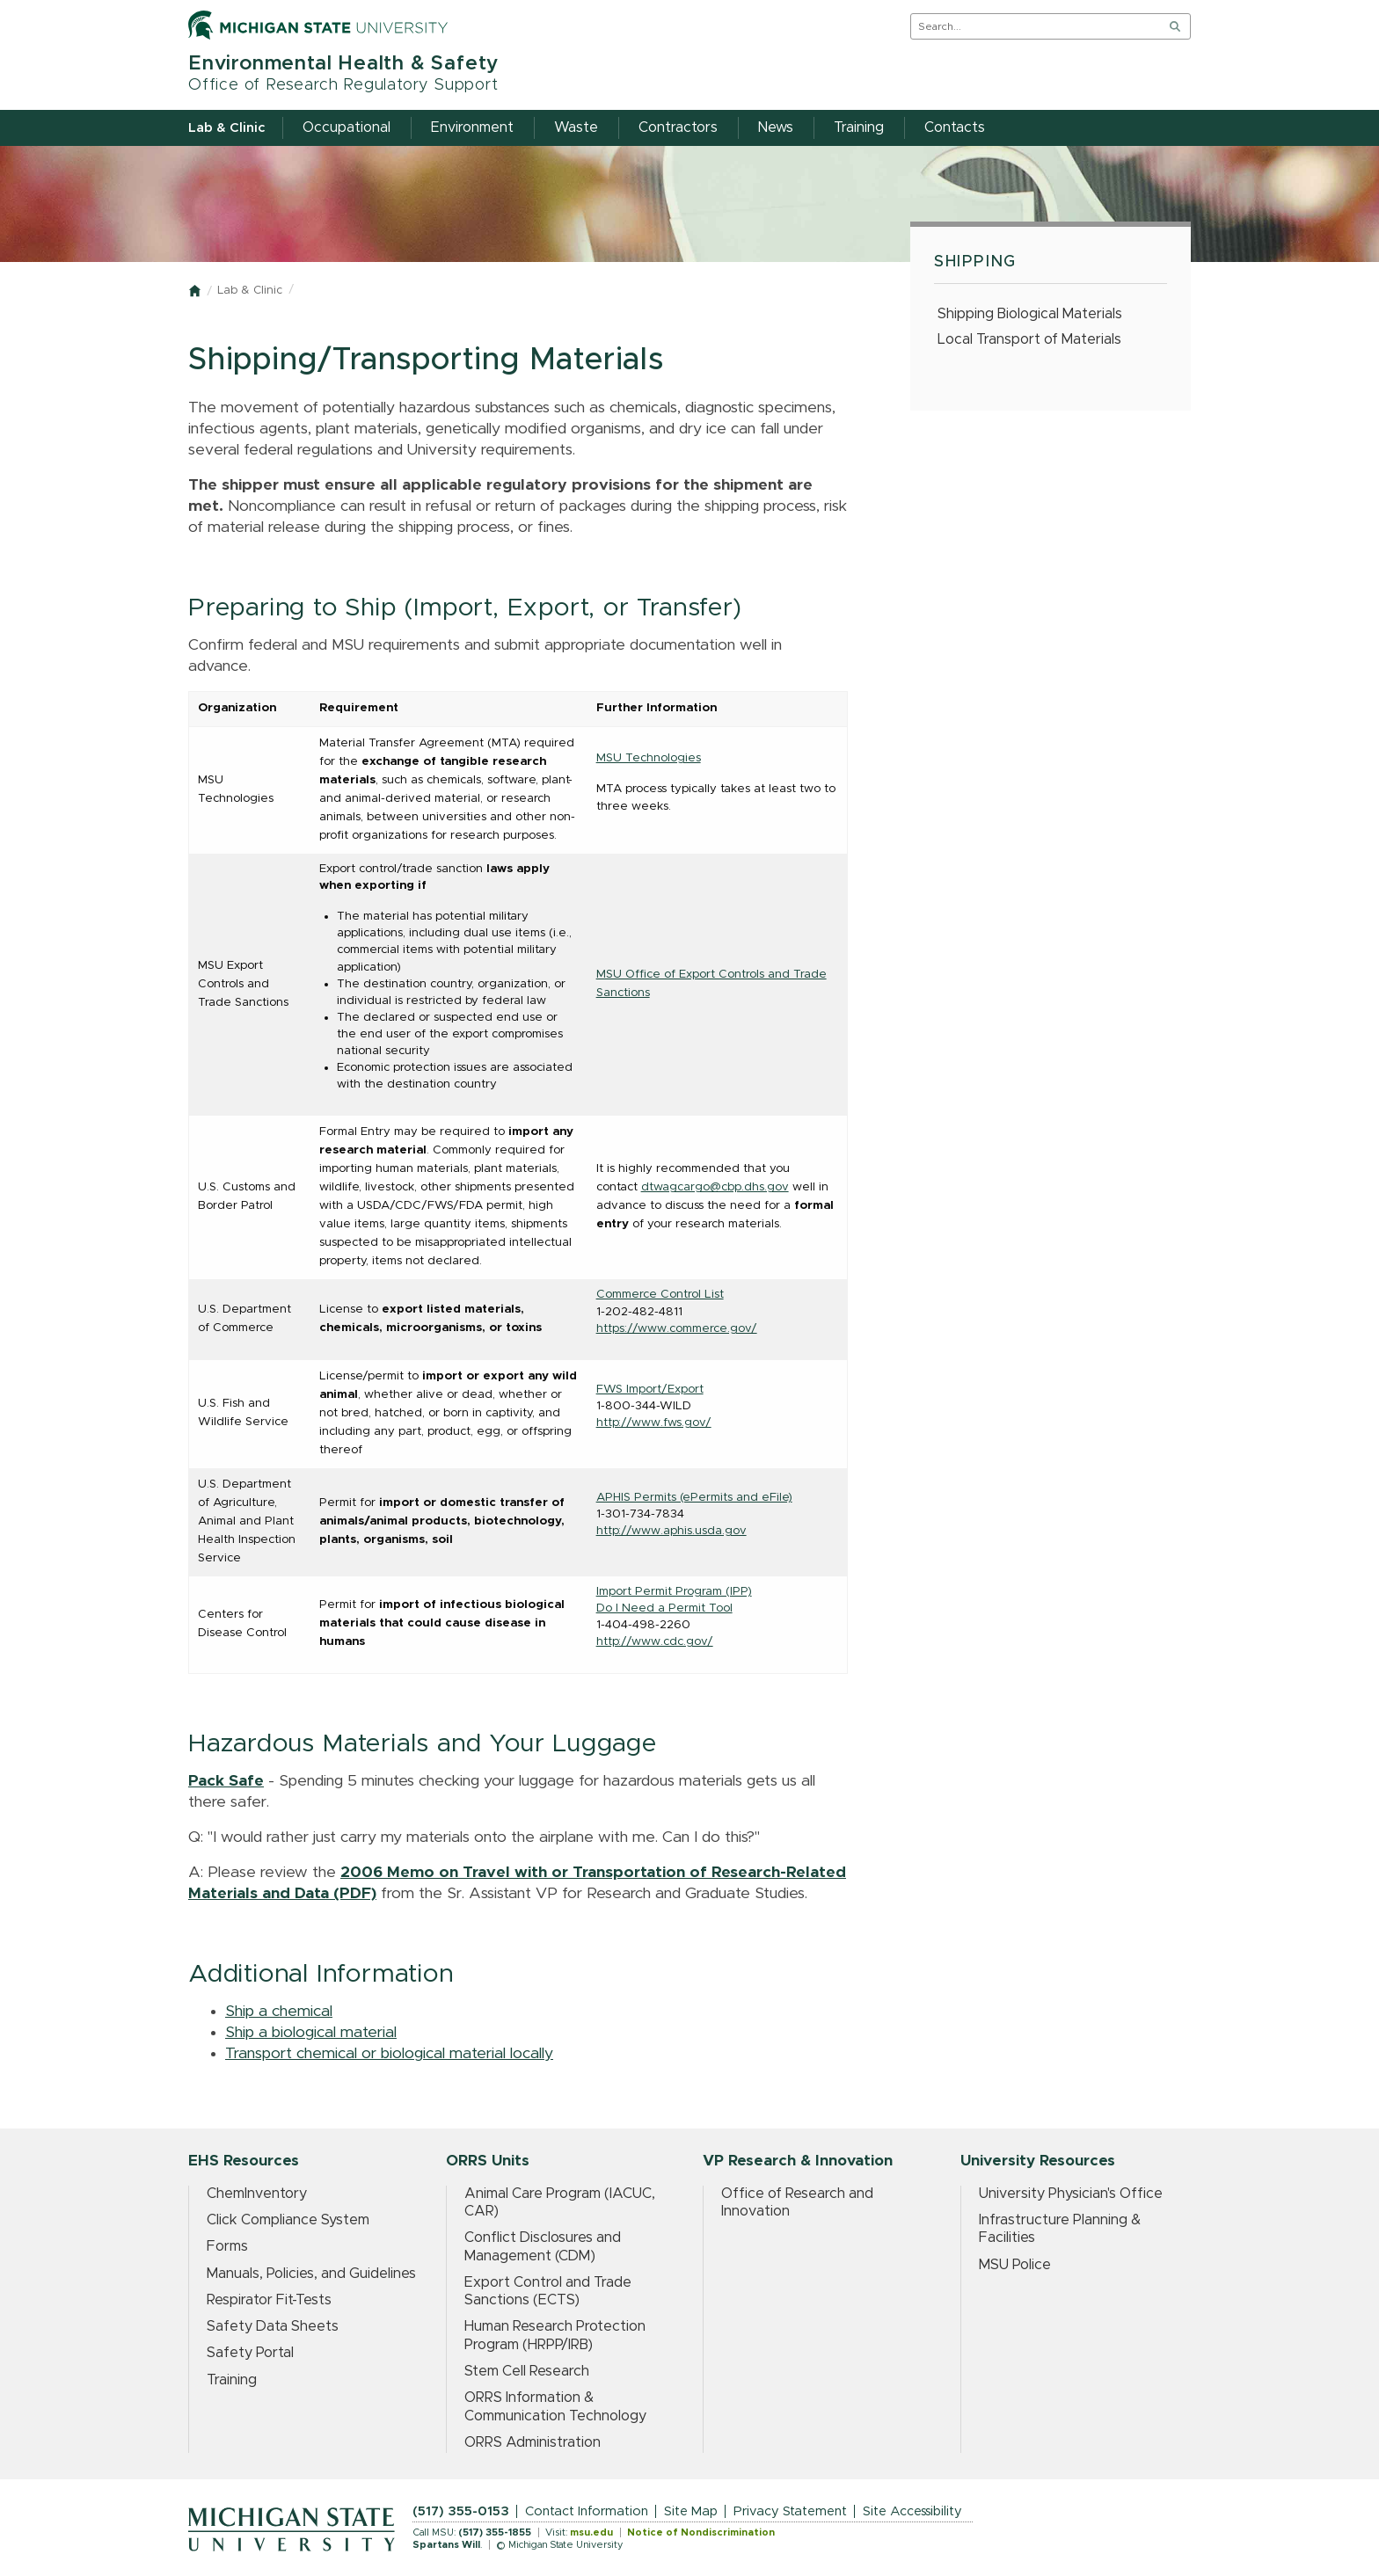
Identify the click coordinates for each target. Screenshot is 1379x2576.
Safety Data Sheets (273, 2326)
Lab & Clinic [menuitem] (226, 128)
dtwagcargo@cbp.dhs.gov (715, 1187)
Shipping (975, 262)
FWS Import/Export (650, 1389)
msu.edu (591, 2532)
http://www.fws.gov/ (653, 1422)
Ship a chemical (278, 2011)
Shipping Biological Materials (1030, 314)
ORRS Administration (532, 2442)
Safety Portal (250, 2353)
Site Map (691, 2511)
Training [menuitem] (859, 127)
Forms (227, 2246)
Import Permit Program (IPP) (674, 1591)
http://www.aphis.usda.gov (671, 1530)
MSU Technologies (648, 758)
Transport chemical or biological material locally (389, 2054)
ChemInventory (257, 2194)
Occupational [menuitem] (346, 127)
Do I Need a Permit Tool (664, 1608)
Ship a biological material (311, 2033)
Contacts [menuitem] (954, 127)
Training (232, 2380)
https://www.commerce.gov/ (676, 1328)
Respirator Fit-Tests (269, 2300)
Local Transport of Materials (1029, 339)
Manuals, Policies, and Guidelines (311, 2274)
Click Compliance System (288, 2220)
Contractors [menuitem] (678, 127)
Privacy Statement (790, 2511)
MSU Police (1015, 2265)
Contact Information (586, 2511)
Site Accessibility (912, 2511)
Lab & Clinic (249, 290)
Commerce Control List (660, 1294)
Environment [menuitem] (472, 127)
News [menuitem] (775, 127)
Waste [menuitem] (576, 127)
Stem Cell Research (526, 2371)
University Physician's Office (1071, 2194)
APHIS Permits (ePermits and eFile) (694, 1497)
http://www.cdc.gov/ (654, 1641)
